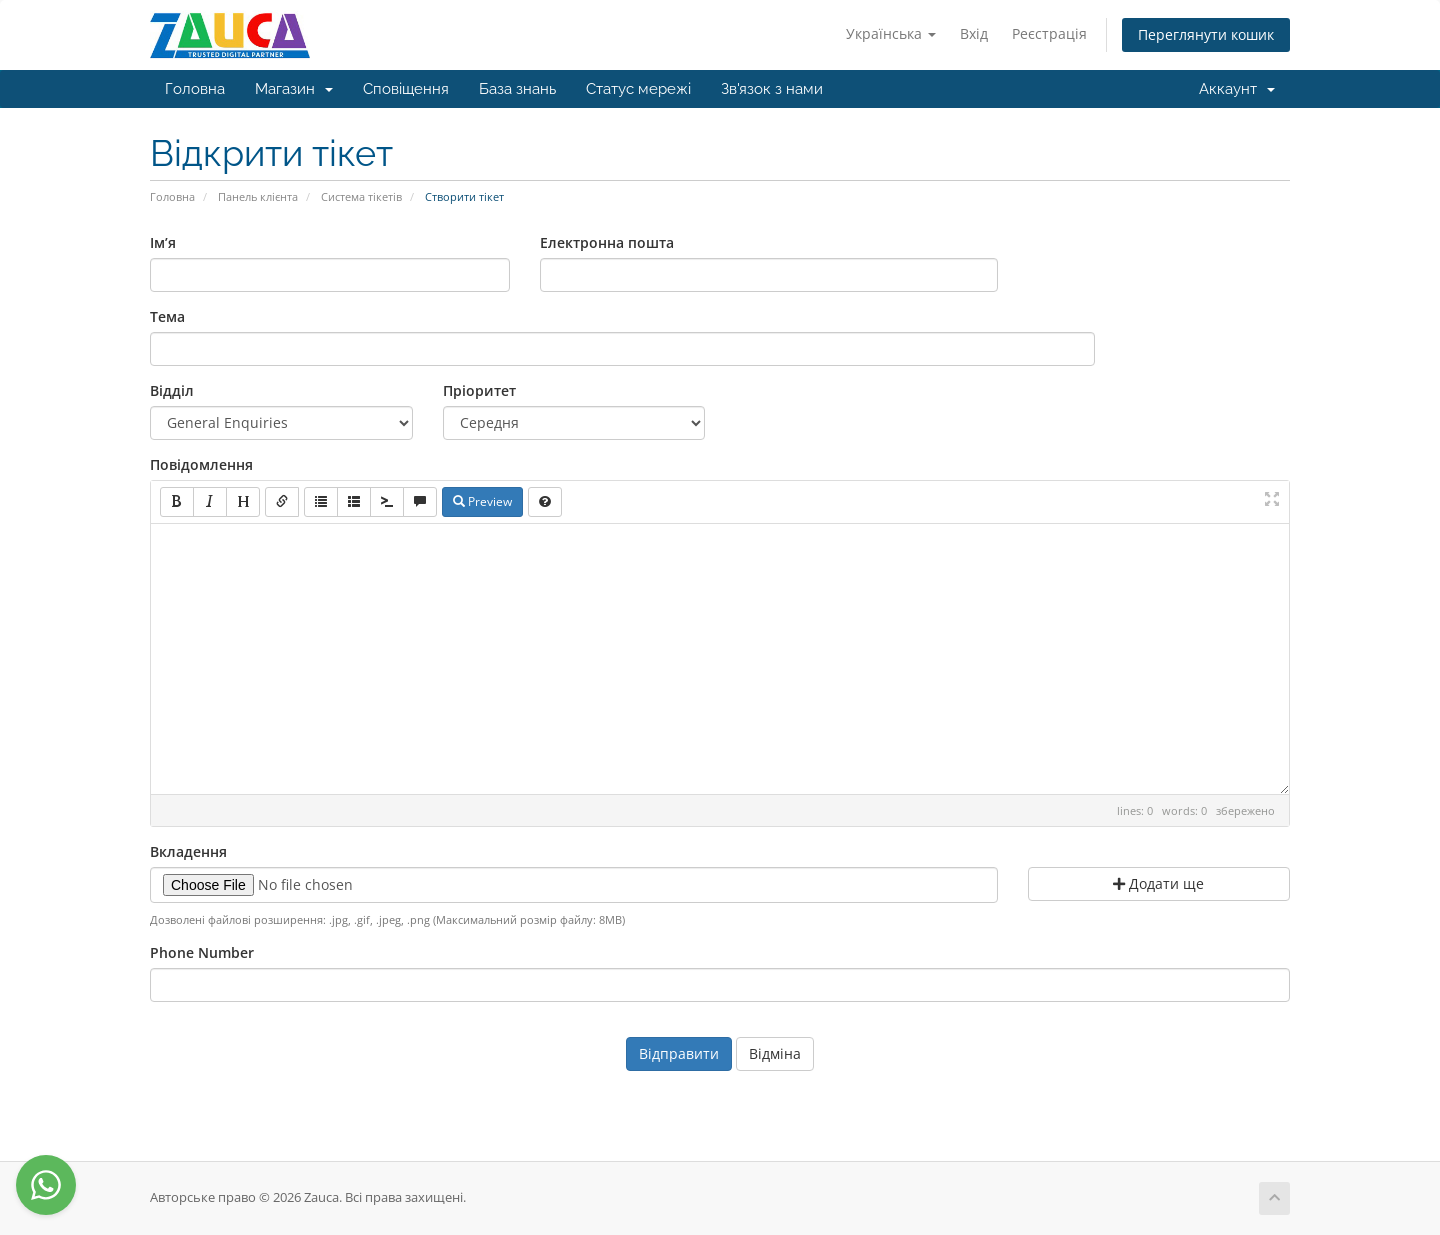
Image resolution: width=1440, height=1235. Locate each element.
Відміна (775, 1053)
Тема (167, 316)
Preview (482, 501)
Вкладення (188, 851)
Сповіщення (406, 89)
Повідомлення (201, 464)
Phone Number (202, 952)
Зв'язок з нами (772, 89)
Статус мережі (638, 89)
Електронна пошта (607, 242)
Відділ (172, 390)
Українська (891, 33)
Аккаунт (1237, 89)
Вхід (974, 33)
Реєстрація (1049, 33)
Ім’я (163, 242)
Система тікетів (361, 196)
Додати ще (1158, 883)
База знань (517, 89)
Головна (195, 89)
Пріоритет (479, 390)
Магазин (294, 89)
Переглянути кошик (1206, 34)
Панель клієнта (258, 196)
